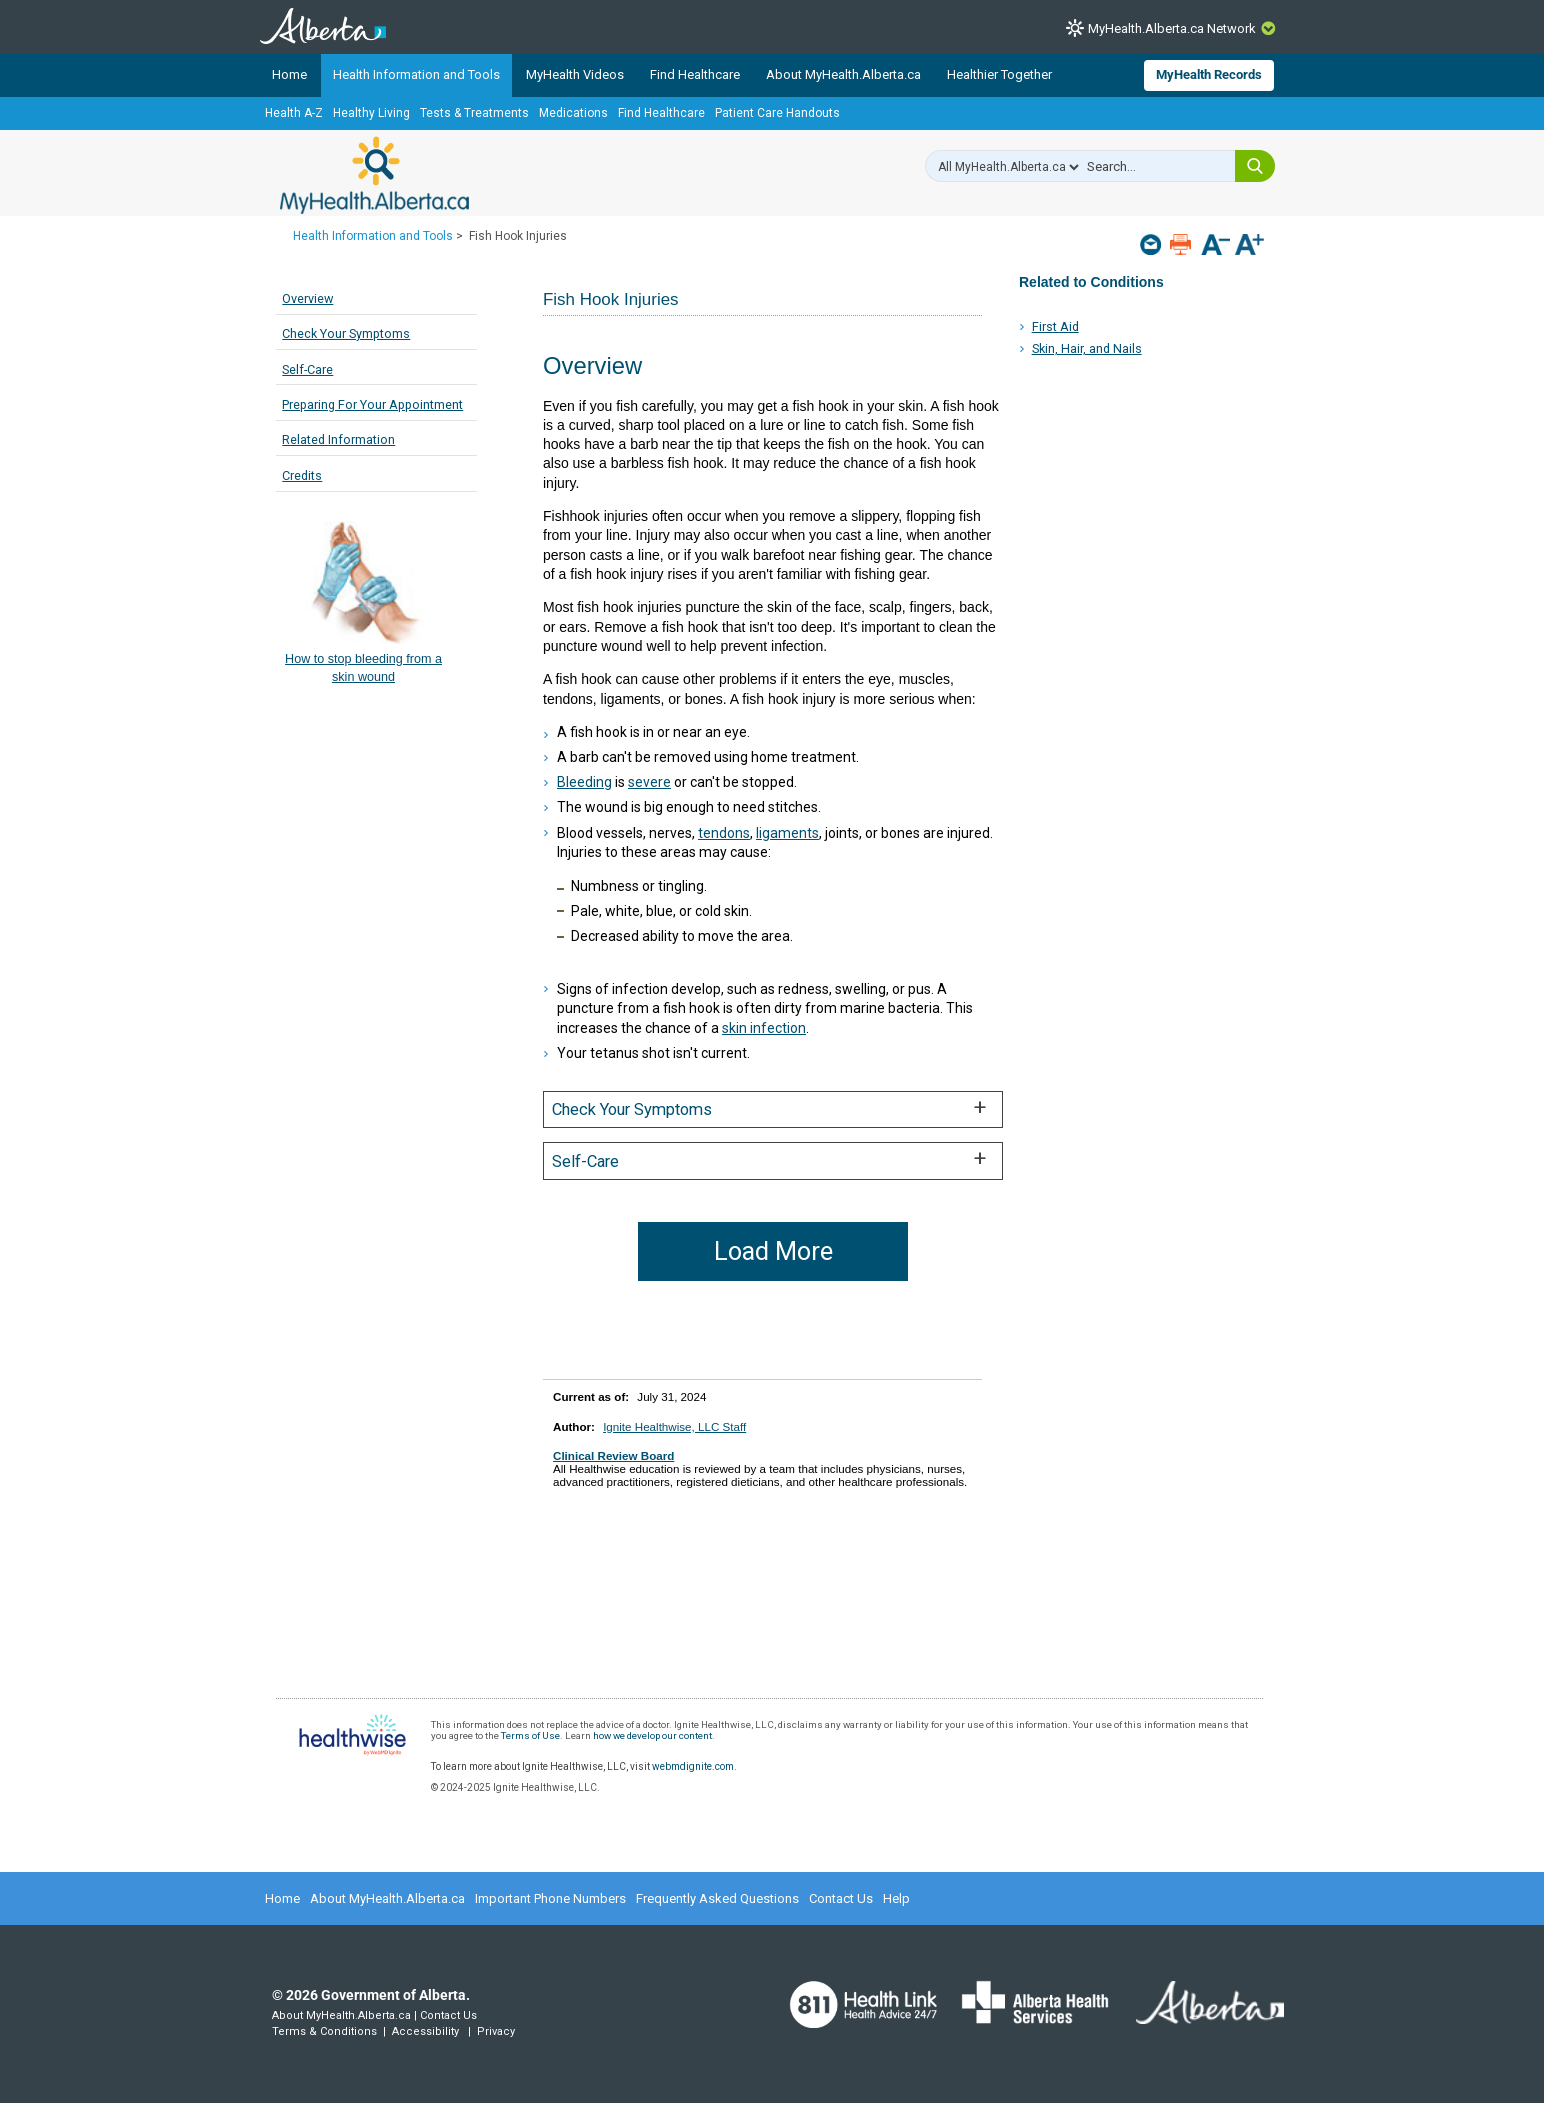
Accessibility (425, 2031)
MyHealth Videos (575, 74)
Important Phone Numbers (550, 1898)
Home (289, 74)
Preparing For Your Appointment (372, 404)
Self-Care (307, 369)
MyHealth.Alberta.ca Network (1172, 28)
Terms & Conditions (324, 2031)
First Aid (1055, 326)
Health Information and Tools (416, 74)
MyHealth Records (1209, 74)
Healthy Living (371, 113)
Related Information (338, 439)
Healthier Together (999, 74)
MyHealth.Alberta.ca (374, 175)
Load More (773, 1251)
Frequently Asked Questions (717, 1898)
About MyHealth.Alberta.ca (843, 74)
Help (896, 1898)
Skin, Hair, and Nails (1087, 348)
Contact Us (841, 1898)
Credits (302, 475)
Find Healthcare (695, 74)
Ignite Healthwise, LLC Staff (674, 1426)
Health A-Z (294, 113)
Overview (307, 298)
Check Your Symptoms (346, 333)
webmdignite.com (693, 1766)
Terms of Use (530, 1735)
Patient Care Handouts (777, 113)
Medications (573, 113)
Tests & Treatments (474, 113)
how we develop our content (652, 1735)
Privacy (496, 2031)
